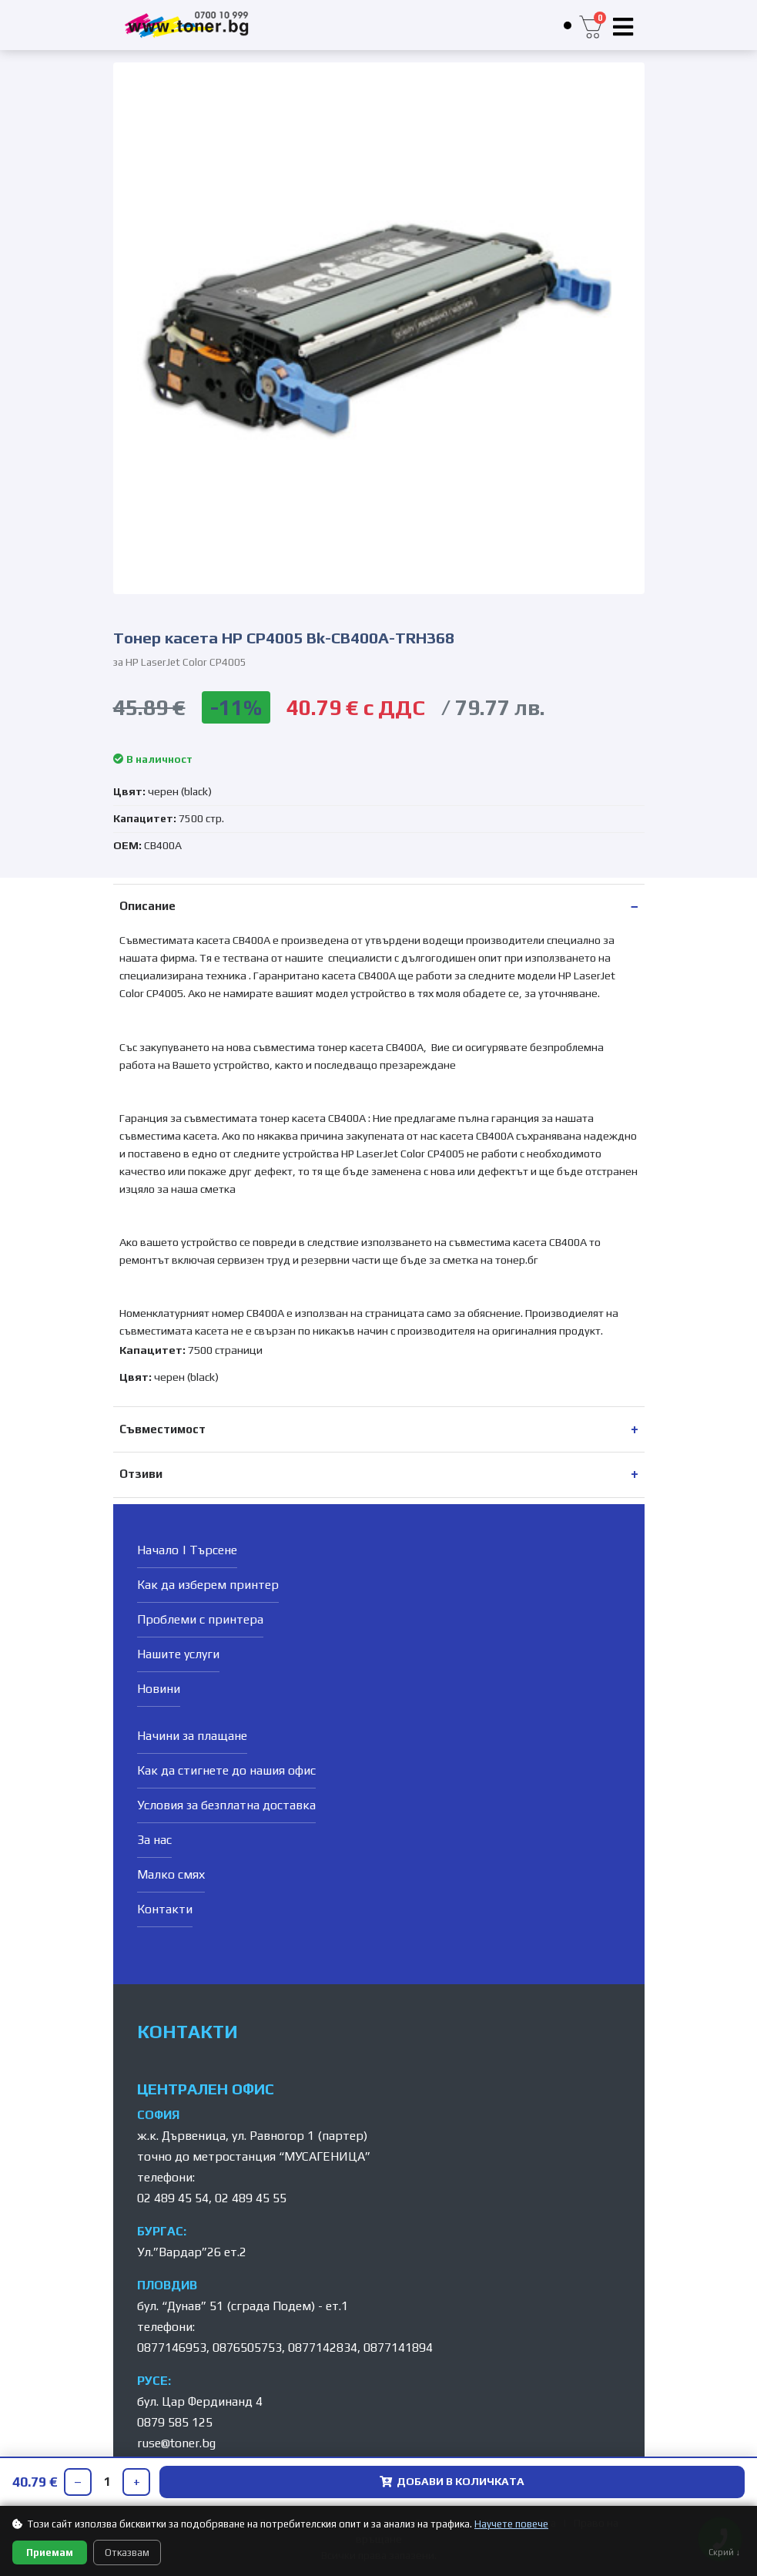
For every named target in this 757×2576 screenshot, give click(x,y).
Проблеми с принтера (200, 1619)
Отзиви (140, 1473)
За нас (154, 1839)
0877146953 (171, 2347)
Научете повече (511, 2524)
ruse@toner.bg (176, 2443)
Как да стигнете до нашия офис (226, 1770)
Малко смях (171, 1874)
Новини (158, 1688)
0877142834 (322, 2347)
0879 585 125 (175, 2422)
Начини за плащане (192, 1735)
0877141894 (398, 2347)
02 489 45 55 (250, 2198)
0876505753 (247, 2347)
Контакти (165, 1909)
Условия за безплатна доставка (226, 1805)
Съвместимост (162, 1429)
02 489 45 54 (173, 2198)
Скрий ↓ (724, 2552)
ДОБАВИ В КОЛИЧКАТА (452, 2481)
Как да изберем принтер (208, 1584)
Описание (147, 905)
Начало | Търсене (187, 1550)
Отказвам (127, 2552)
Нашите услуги (178, 1654)
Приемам (49, 2552)
